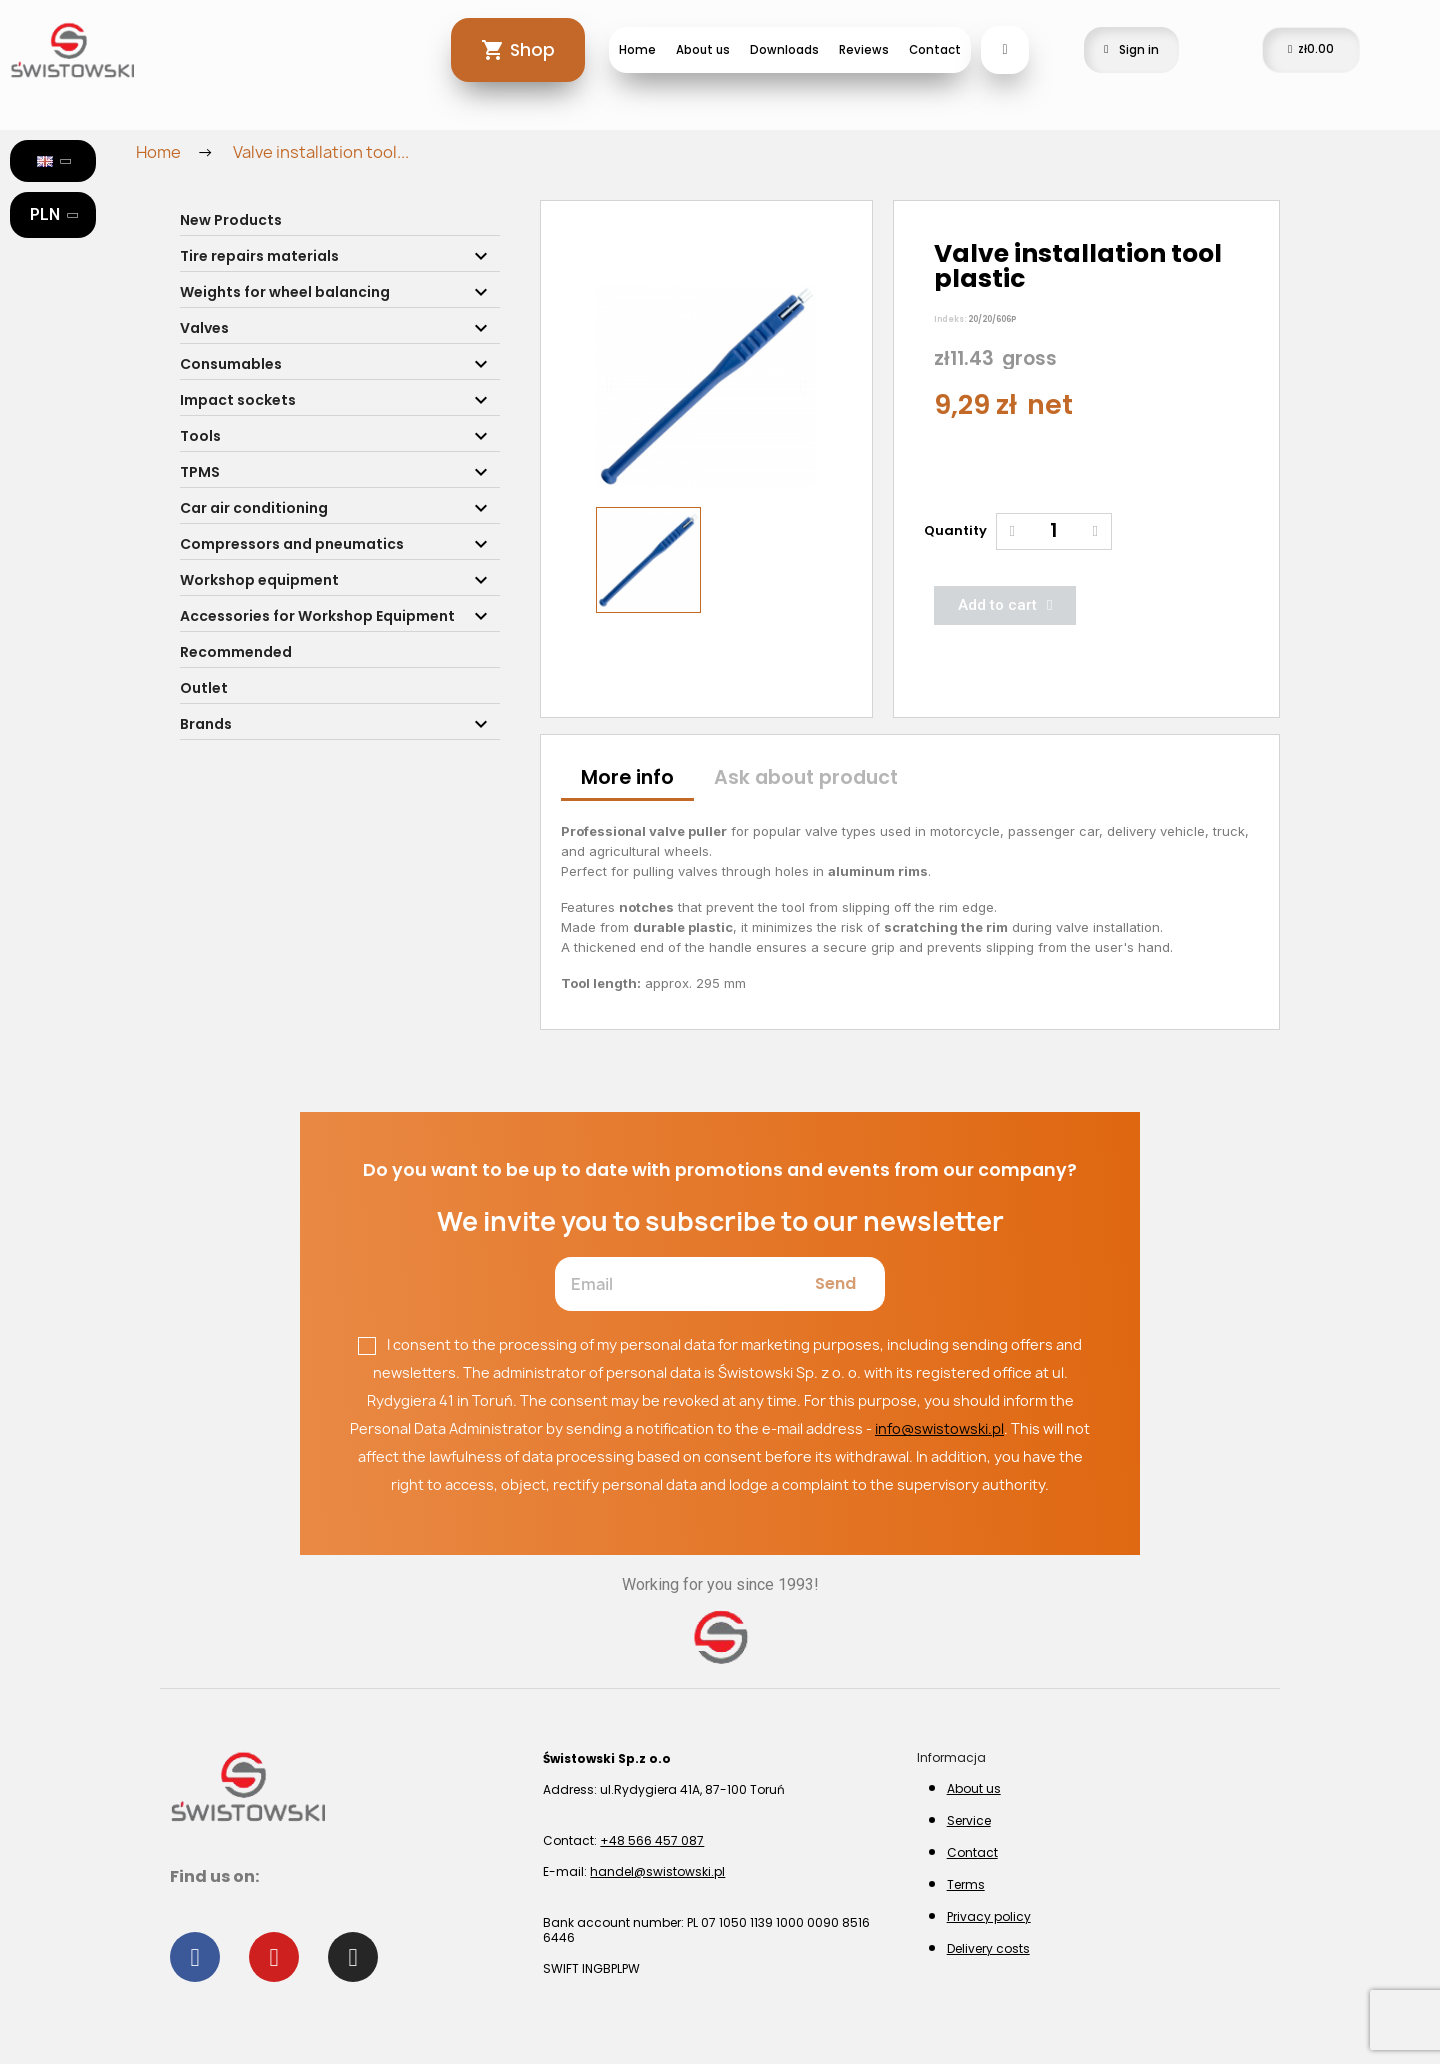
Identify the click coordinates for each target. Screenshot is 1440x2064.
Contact (935, 50)
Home (637, 50)
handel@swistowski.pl (657, 1871)
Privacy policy (989, 1916)
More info (627, 777)
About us (703, 50)
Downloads (784, 50)
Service (969, 1820)
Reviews (864, 50)
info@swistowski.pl (939, 1428)
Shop (532, 50)
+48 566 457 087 (652, 1840)
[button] (609, 387)
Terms (966, 1884)
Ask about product (806, 777)
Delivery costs (988, 1948)
